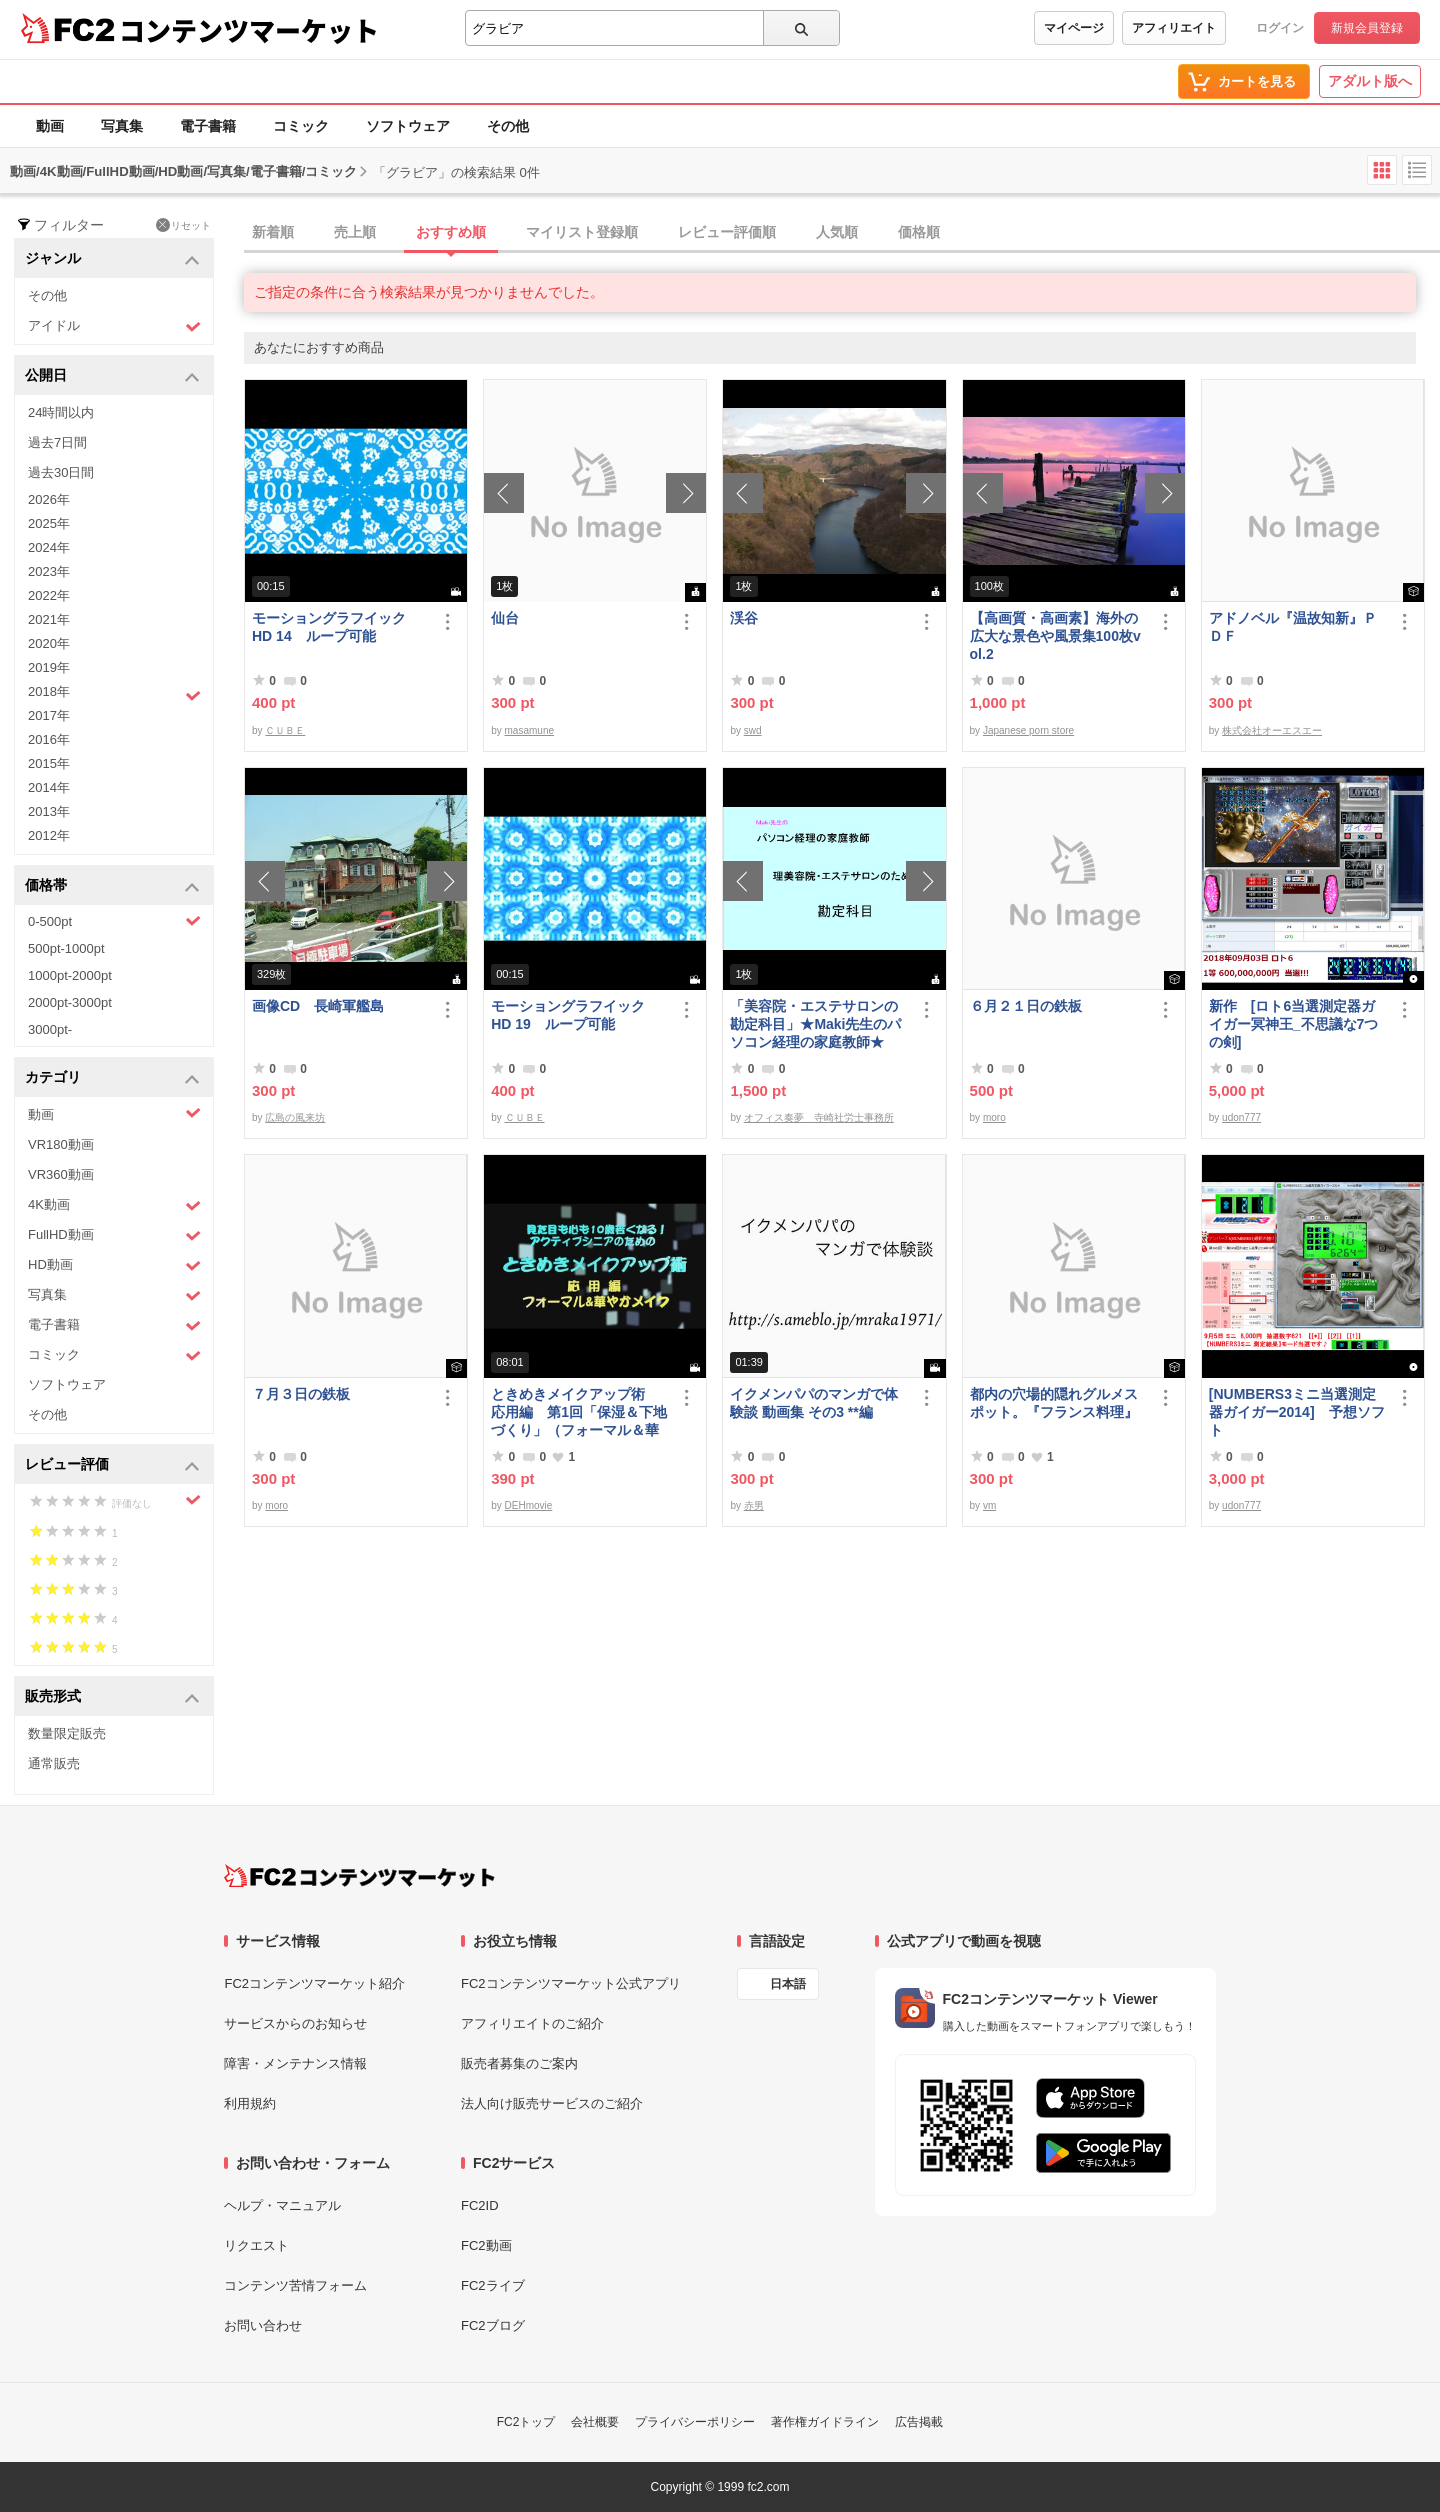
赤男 (754, 1505)
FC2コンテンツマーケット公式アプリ (571, 1983)
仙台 (505, 618)
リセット (183, 225)
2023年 (49, 571)
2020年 (49, 643)
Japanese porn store (1028, 730)
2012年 (49, 835)
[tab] (842, 233)
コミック (301, 126)
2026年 (49, 499)
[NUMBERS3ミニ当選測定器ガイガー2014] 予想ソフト (1297, 1412)
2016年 (49, 739)
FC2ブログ (493, 2325)
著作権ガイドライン (825, 2422)
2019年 (49, 667)
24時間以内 (61, 412)
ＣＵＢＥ (285, 730)
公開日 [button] (112, 376)
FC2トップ (526, 2422)
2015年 (49, 763)
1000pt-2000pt (70, 975)
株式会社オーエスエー (1272, 730)
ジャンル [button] (112, 259)
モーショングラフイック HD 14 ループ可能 (338, 627)
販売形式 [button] (112, 1697)
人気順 (837, 232)
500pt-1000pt (66, 948)
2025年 (49, 523)
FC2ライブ (493, 2285)
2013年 (49, 811)
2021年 (49, 619)
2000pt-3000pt (70, 1002)
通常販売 (54, 1763)
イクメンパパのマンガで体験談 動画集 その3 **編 (814, 1403)
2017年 (49, 715)
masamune (529, 730)
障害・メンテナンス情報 (295, 2063)
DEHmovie (529, 1505)
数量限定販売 (67, 1733)
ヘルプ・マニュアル (282, 2205)
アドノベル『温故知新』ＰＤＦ (1293, 627)
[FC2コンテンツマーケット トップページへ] (359, 1876)
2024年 (49, 547)
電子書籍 (208, 126)
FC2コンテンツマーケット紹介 (314, 1983)
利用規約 (250, 2103)
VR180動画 (61, 1144)
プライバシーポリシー (695, 2422)
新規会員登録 (1367, 28)
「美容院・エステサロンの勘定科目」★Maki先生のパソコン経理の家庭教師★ (815, 1024)
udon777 (1241, 1117)
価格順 (919, 232)
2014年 (49, 787)
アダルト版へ (1370, 81)
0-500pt (114, 921)
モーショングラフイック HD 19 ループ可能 (577, 1015)
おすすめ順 (451, 232)
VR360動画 (61, 1174)
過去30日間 (61, 472)
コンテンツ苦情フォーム (295, 2285)
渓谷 (744, 618)
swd (753, 730)
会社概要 (595, 2422)
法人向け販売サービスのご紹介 (552, 2103)
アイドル (114, 326)
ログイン (1280, 28)
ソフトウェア (408, 126)
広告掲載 (919, 2422)
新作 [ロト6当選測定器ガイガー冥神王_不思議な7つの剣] (1294, 1024)
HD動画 (114, 1265)
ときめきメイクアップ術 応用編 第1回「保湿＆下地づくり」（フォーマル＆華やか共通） (579, 1412)
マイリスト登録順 (582, 232)
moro (994, 1117)
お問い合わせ (263, 2325)
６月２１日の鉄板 (1026, 1006)
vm (989, 1505)
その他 (508, 126)
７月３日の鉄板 (301, 1394)
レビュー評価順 (727, 232)
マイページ (1074, 28)
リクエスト (256, 2245)
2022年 (49, 595)
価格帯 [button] (112, 886)
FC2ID (480, 2205)
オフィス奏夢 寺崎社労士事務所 (819, 1117)
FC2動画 (486, 2245)
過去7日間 (57, 442)
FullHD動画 (114, 1235)
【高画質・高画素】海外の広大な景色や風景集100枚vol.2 (1055, 636)
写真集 (122, 126)
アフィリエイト (1174, 28)
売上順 (355, 232)
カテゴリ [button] (112, 1078)
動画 (50, 126)
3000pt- (50, 1029)
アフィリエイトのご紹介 (532, 2023)
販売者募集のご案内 (519, 2063)
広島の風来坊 (295, 1117)
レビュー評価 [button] (112, 1465)
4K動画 (114, 1205)
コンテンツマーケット (249, 30)
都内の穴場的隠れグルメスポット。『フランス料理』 (1054, 1403)
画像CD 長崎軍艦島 (318, 1006)
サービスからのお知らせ (295, 2023)
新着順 (273, 232)
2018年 (114, 694)
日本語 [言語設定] (788, 1984)
